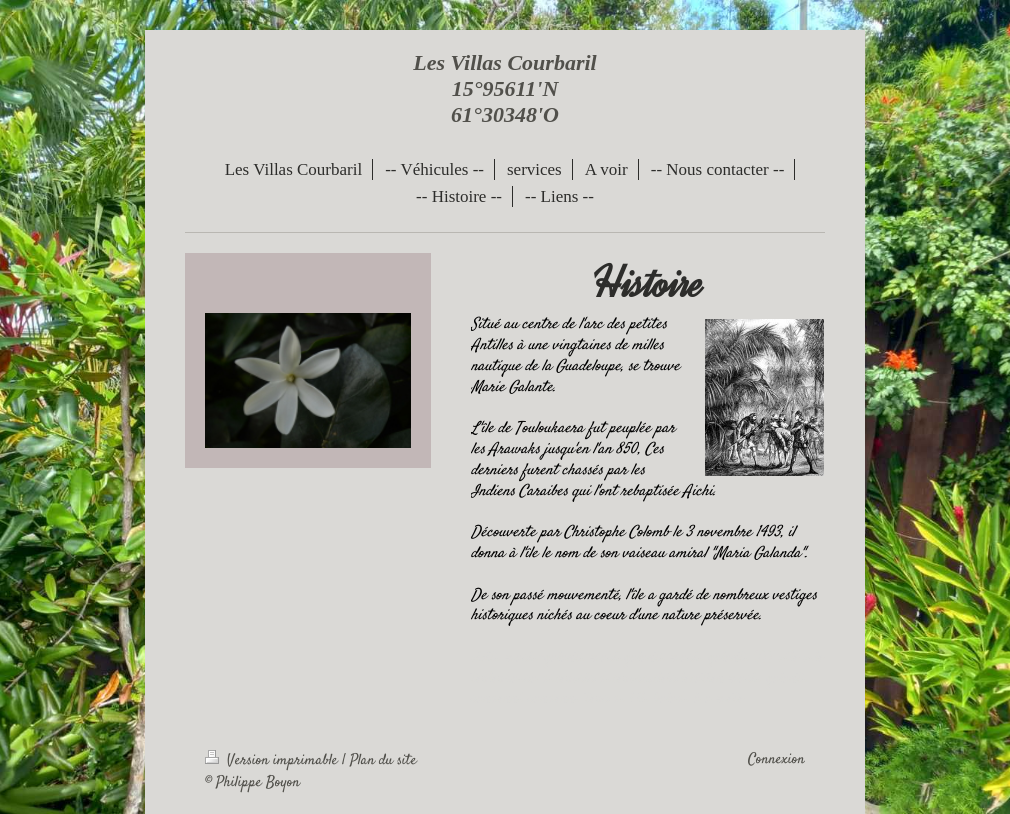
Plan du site (383, 761)
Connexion (776, 760)
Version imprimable (273, 761)
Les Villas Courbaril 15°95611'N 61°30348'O (504, 88)
